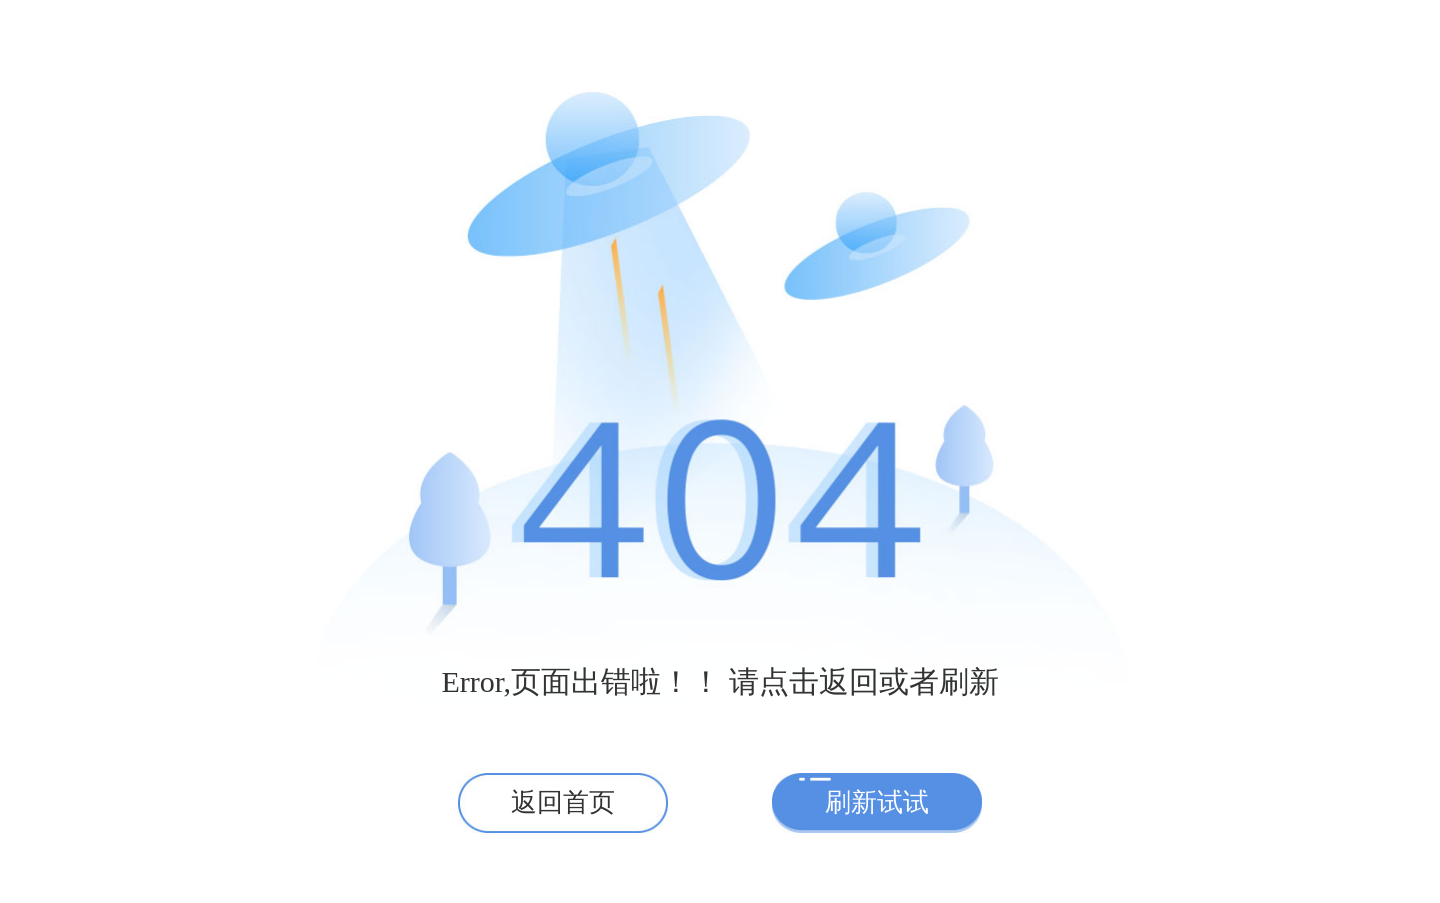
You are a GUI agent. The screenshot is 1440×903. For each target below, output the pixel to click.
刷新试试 (877, 802)
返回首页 (563, 802)
